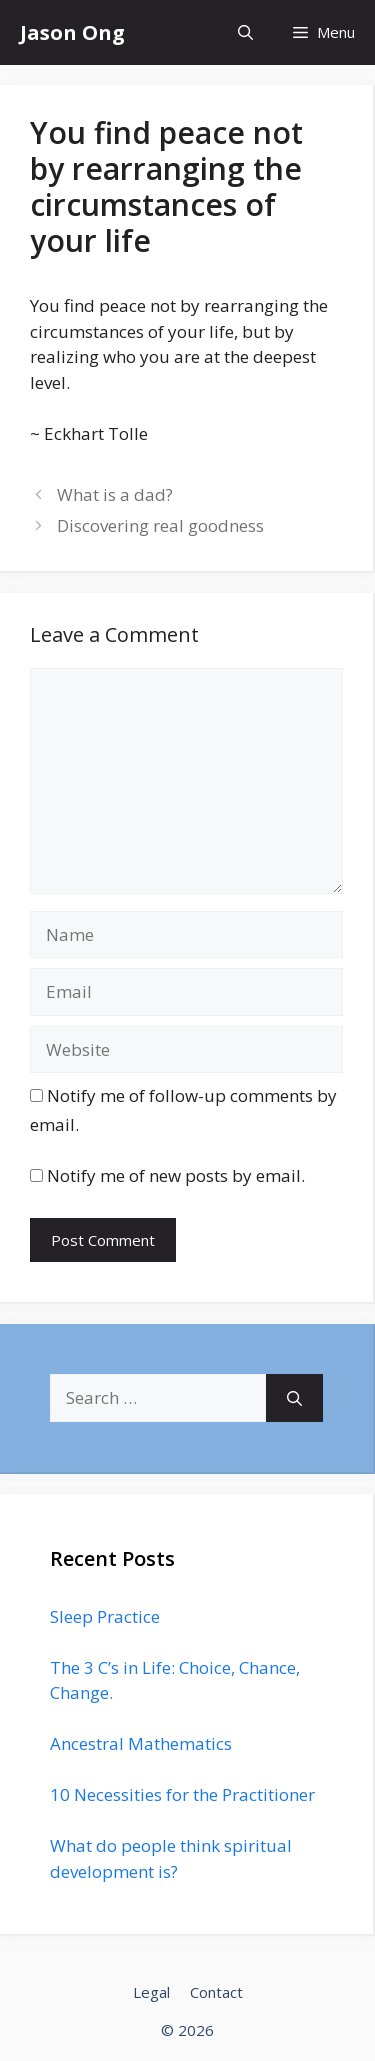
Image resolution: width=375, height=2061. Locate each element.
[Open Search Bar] (245, 32)
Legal (151, 1992)
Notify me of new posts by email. (176, 1175)
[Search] (294, 1398)
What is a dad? (115, 494)
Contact (216, 1992)
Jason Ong (72, 32)
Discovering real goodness (160, 525)
